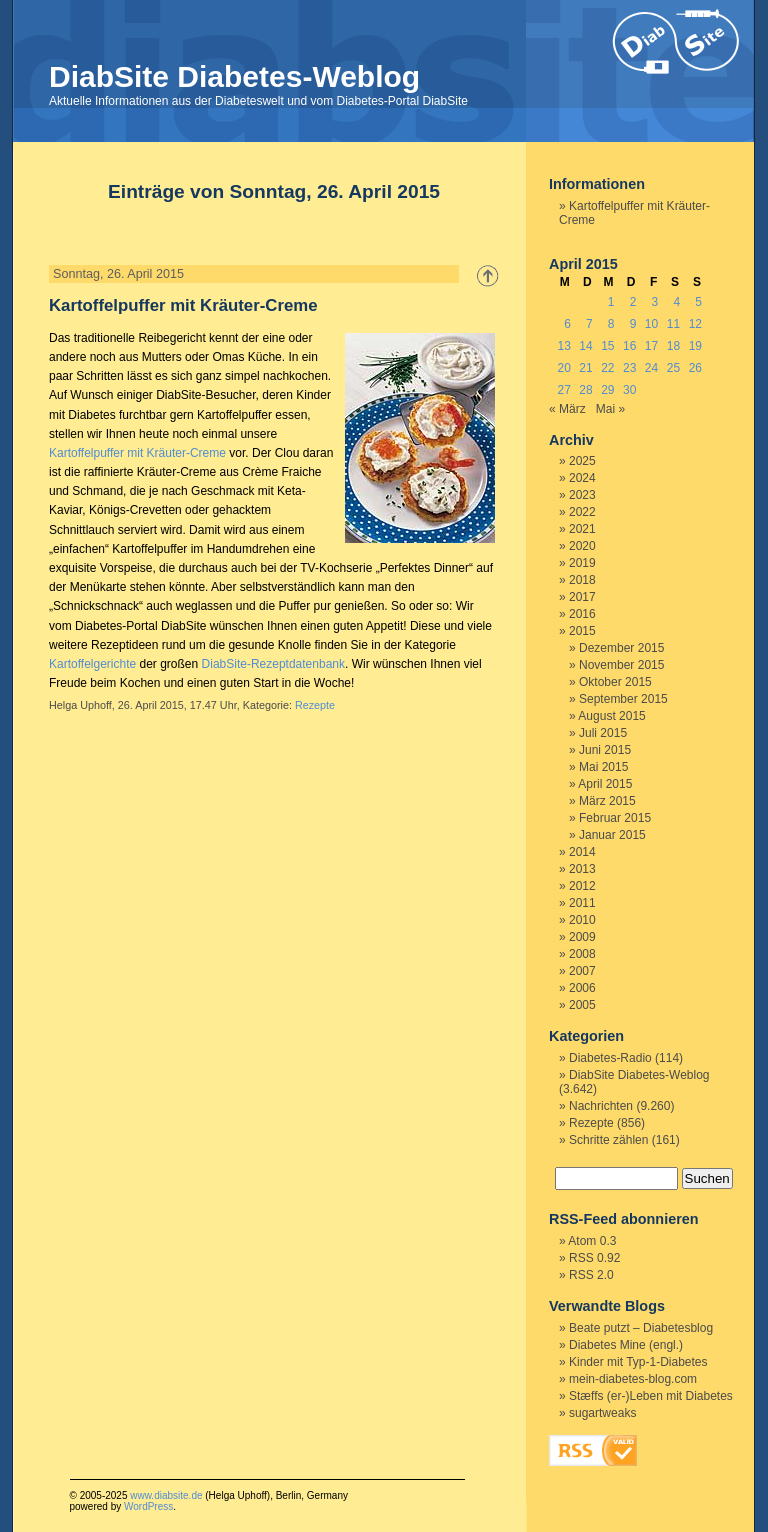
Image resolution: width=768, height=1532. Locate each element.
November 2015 (621, 665)
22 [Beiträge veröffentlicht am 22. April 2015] (607, 368)
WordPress (148, 1506)
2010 (582, 920)
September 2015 (623, 699)
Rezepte (315, 705)
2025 (582, 461)
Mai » (610, 409)
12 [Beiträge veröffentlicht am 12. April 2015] (695, 324)
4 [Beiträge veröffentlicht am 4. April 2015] (676, 302)
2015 (582, 631)
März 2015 (607, 801)
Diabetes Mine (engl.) (626, 1345)
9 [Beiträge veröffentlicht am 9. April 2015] (633, 324)
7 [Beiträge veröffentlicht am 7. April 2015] (589, 324)
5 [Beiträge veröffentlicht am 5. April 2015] (698, 302)
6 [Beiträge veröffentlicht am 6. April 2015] (567, 324)
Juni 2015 (605, 750)
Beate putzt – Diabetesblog (641, 1328)
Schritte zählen (608, 1140)
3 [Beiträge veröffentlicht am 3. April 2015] (655, 302)
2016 (582, 614)
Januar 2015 (612, 835)
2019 (582, 563)
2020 (582, 546)
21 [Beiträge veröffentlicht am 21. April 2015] (585, 368)
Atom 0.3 (592, 1241)
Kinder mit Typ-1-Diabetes (638, 1362)
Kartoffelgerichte (92, 664)
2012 (582, 886)
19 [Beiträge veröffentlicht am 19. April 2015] (695, 346)
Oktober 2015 (615, 682)
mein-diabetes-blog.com (633, 1379)
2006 (582, 988)
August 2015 (611, 716)
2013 (582, 869)
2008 (582, 954)
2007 (582, 971)
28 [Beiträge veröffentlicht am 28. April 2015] (585, 390)
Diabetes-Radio (610, 1058)
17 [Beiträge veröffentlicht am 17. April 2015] (651, 346)
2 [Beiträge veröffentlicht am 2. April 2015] (633, 302)
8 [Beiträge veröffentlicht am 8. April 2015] (611, 324)
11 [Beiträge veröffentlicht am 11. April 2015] (673, 324)
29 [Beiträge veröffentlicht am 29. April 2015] (607, 390)
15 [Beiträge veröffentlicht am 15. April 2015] (607, 346)
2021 (582, 529)
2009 (582, 937)
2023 (582, 495)
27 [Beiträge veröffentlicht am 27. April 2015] (563, 390)
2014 (582, 852)
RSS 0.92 (594, 1258)
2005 (582, 1005)
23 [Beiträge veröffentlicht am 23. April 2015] (629, 368)
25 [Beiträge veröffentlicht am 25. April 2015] (673, 368)
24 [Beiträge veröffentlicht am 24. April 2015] (651, 368)
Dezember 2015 (621, 648)
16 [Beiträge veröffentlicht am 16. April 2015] (629, 346)
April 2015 (605, 784)
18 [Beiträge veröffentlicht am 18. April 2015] (673, 346)
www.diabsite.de (166, 1495)
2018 (582, 580)
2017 (582, 597)
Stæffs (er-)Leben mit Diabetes (651, 1396)
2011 (582, 903)
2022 (582, 512)
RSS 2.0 (591, 1275)
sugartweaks (602, 1413)
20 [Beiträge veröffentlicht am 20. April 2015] (563, 368)
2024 (582, 478)
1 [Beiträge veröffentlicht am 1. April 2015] (611, 302)
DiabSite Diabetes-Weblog (234, 76)
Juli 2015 (603, 733)
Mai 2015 (603, 767)
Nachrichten (601, 1106)
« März (567, 409)
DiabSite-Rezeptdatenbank (273, 664)
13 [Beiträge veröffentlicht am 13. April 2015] (563, 346)
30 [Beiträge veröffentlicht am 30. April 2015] (629, 390)
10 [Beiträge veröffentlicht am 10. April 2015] (651, 324)
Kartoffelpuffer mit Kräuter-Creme (183, 305)
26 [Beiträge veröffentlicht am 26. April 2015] (695, 368)
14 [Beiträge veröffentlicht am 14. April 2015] (585, 346)
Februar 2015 (615, 818)
